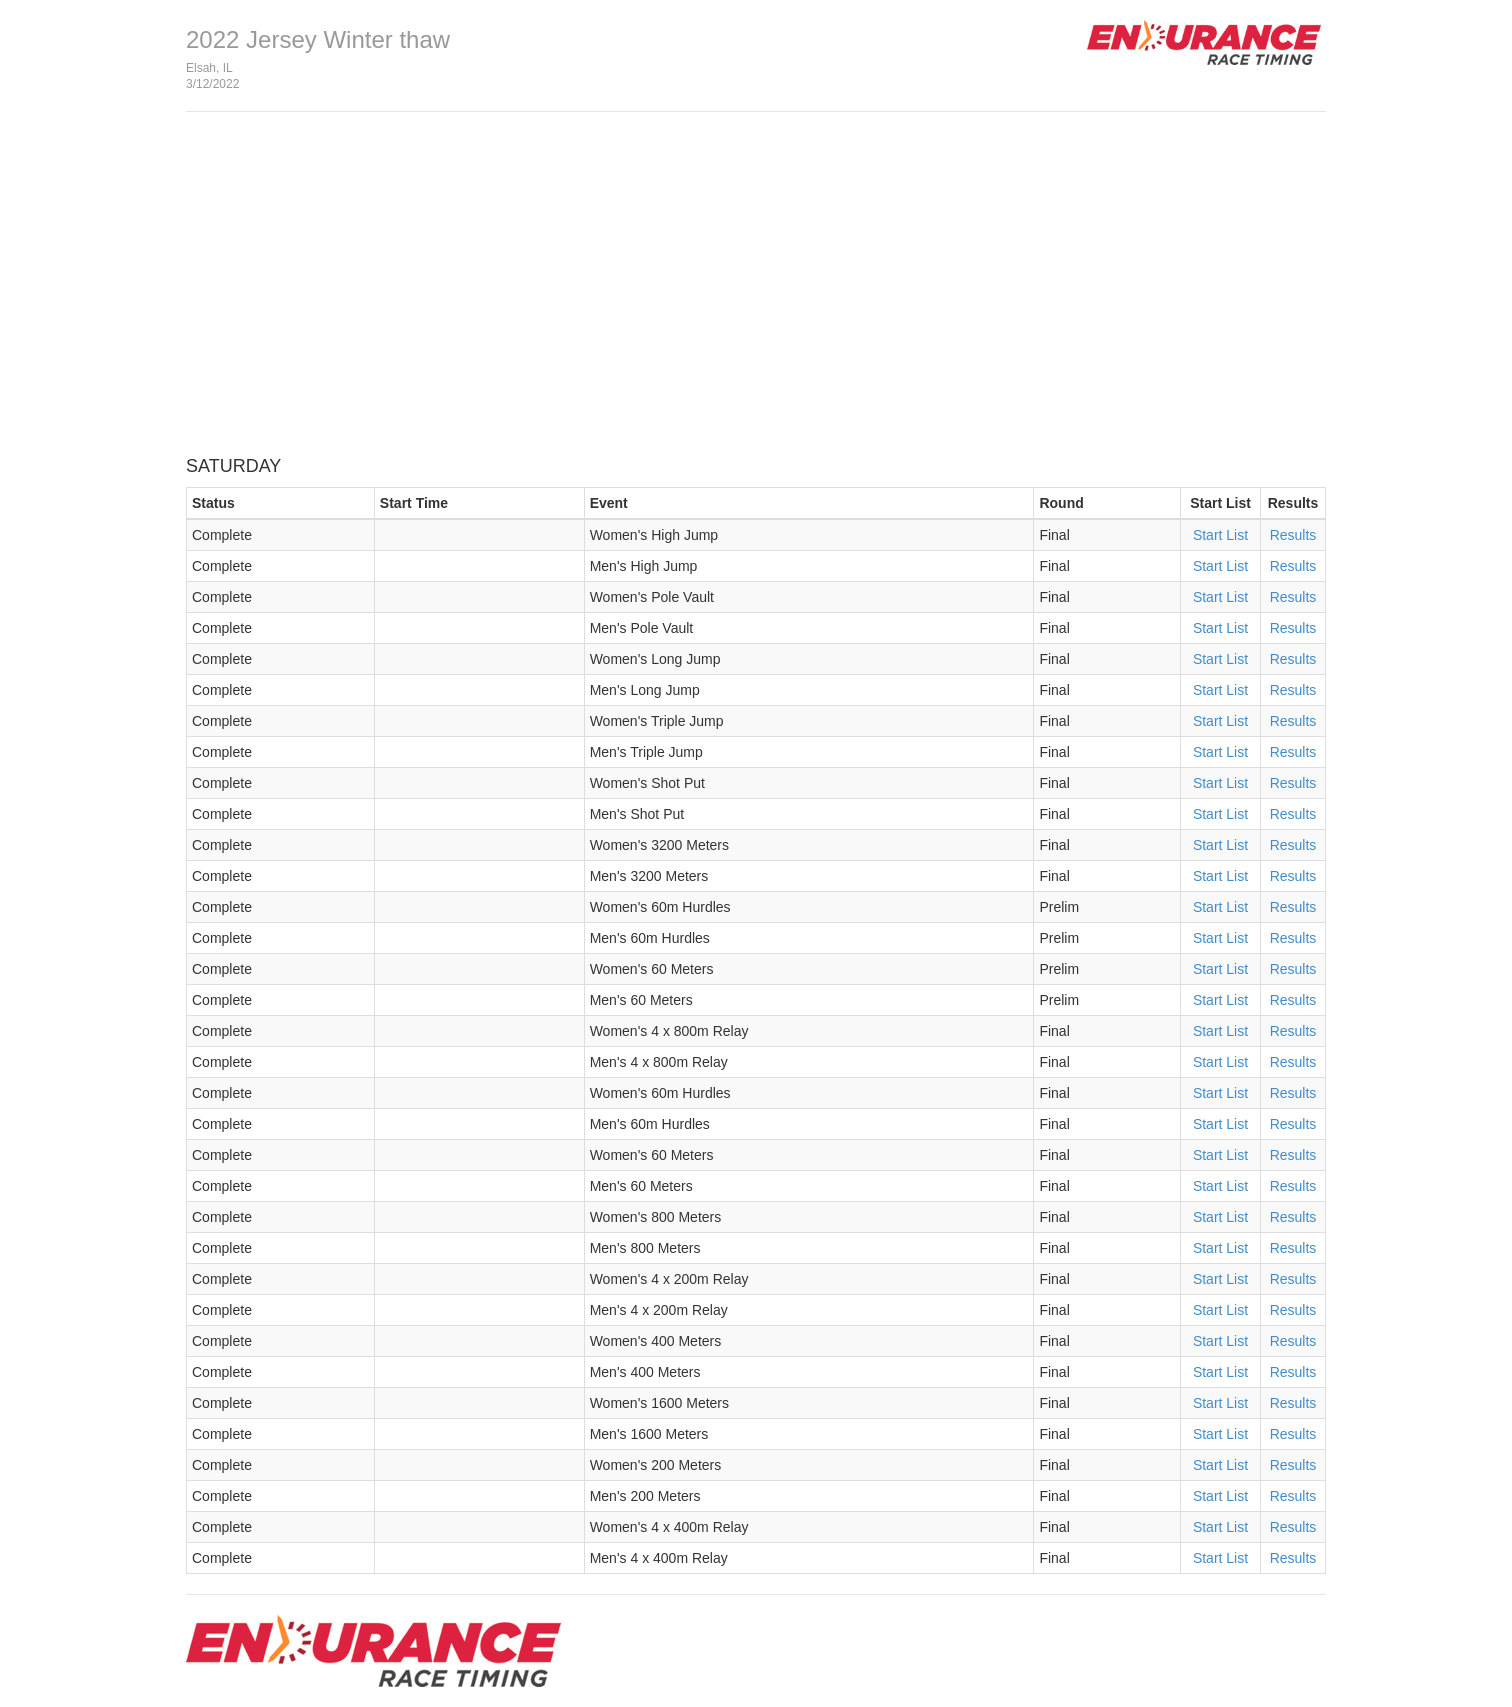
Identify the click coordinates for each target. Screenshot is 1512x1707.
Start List (1220, 535)
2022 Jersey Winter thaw (318, 39)
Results (1293, 535)
